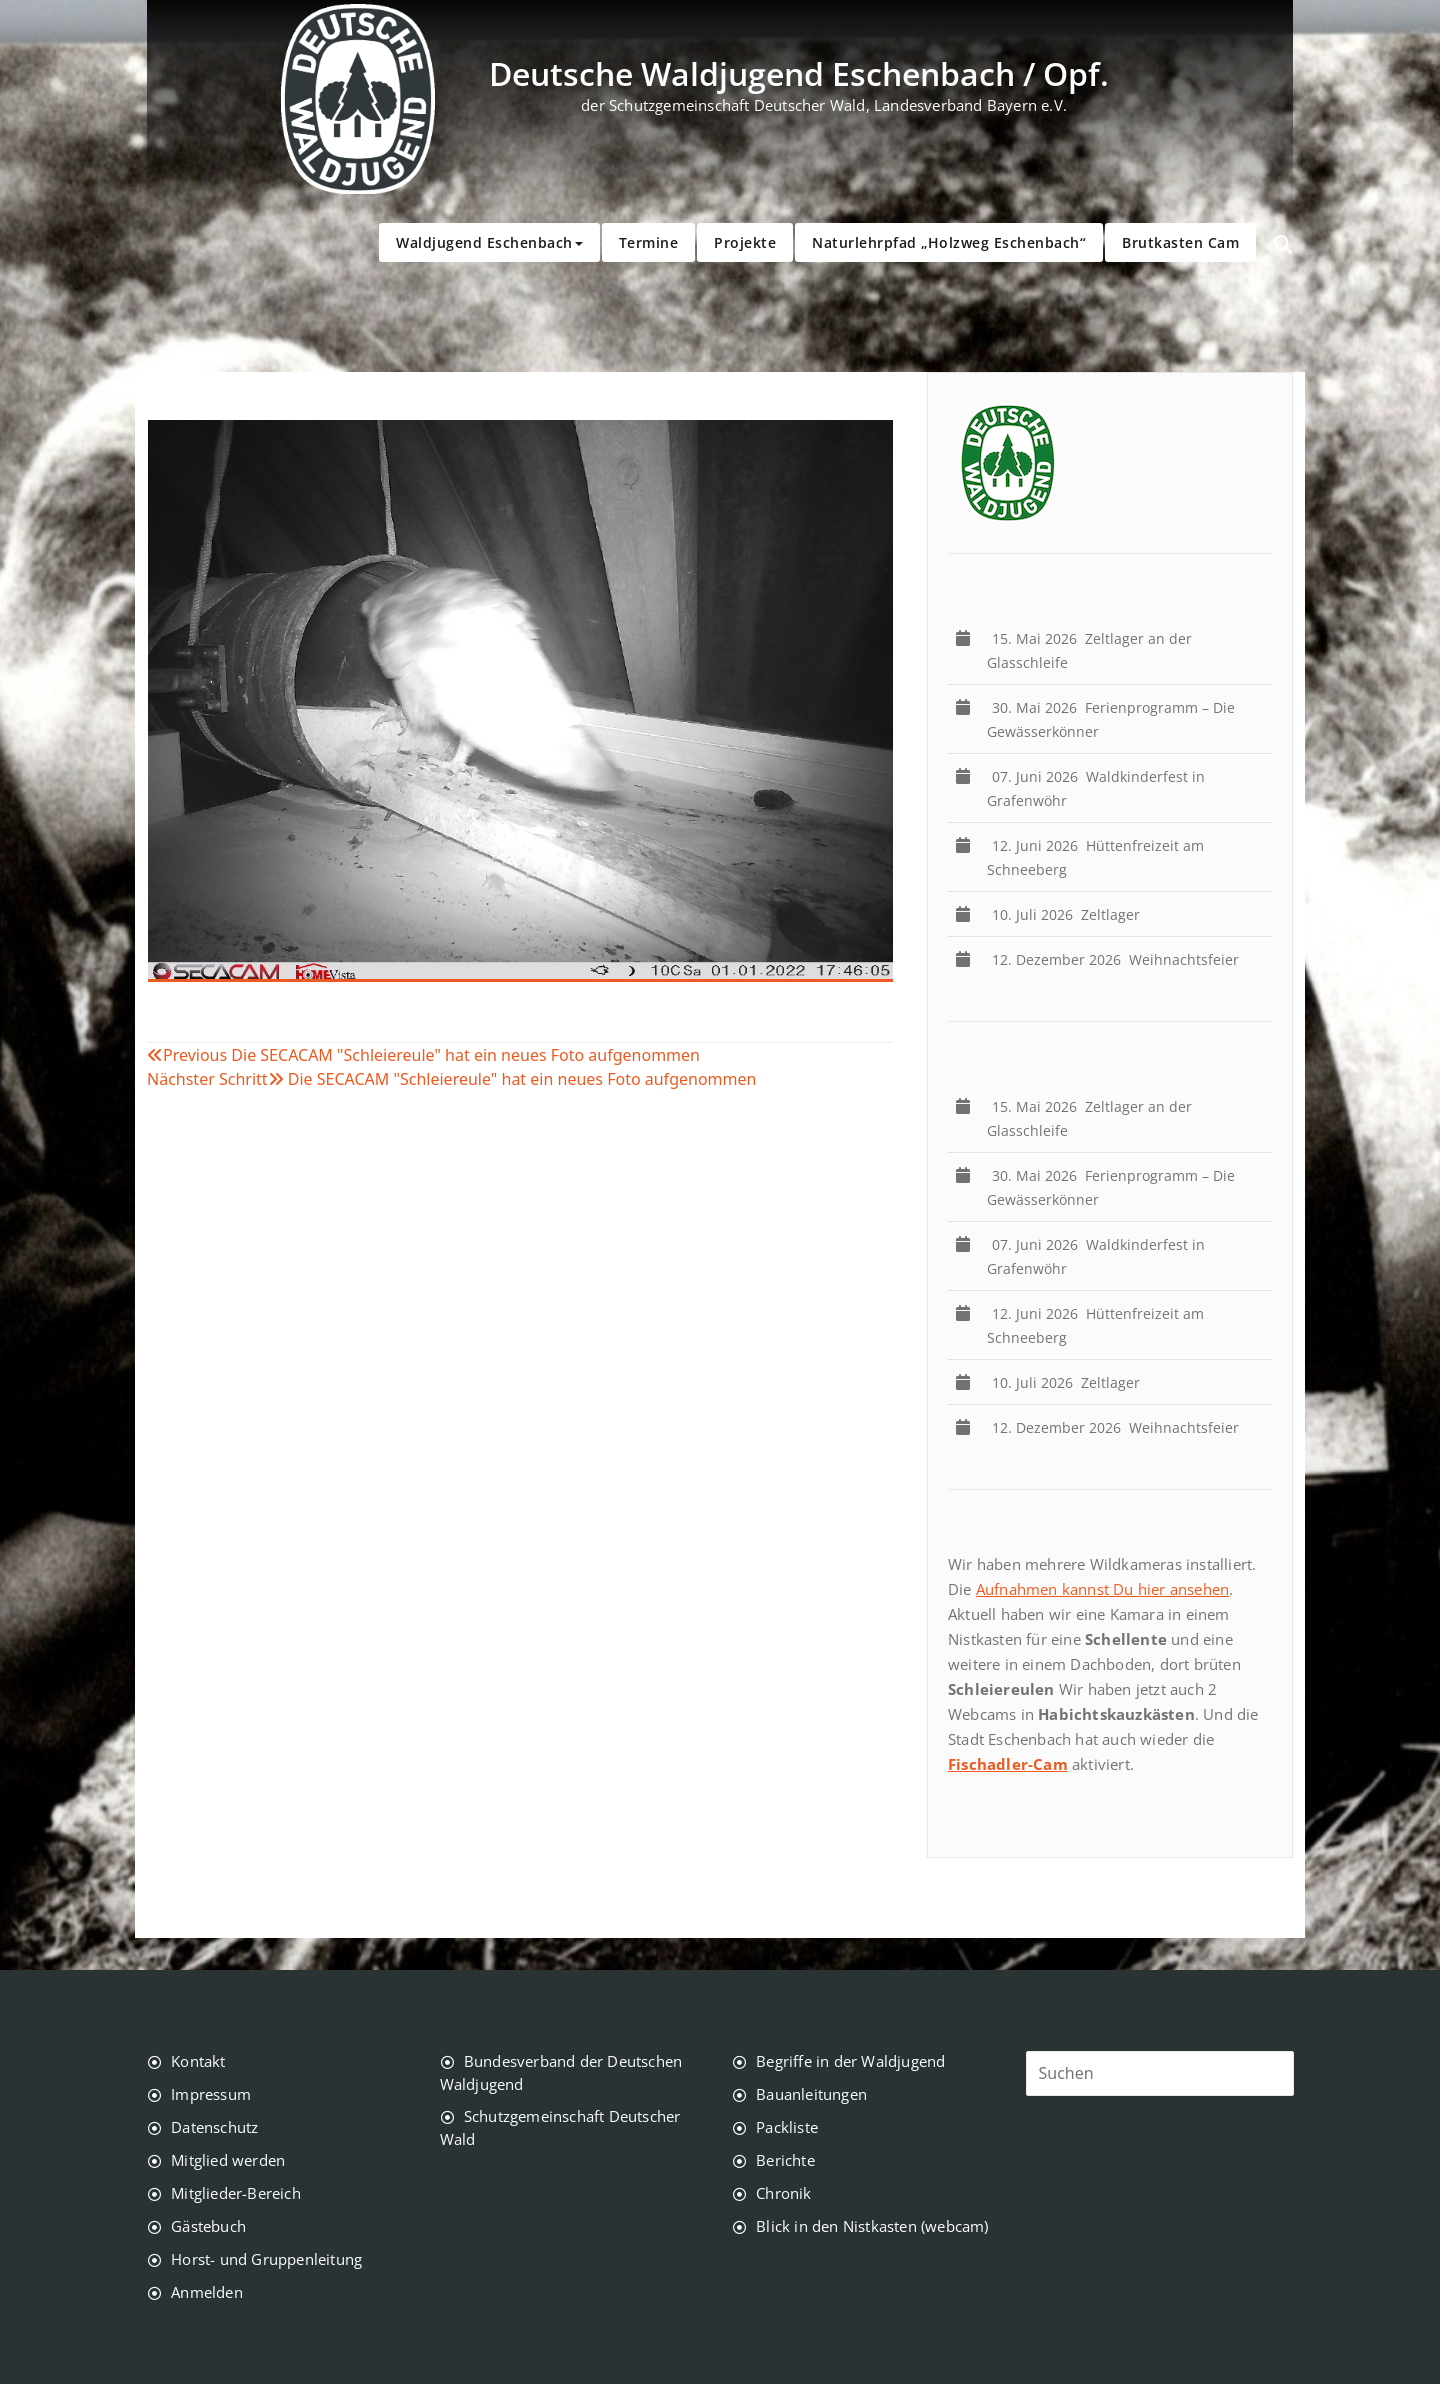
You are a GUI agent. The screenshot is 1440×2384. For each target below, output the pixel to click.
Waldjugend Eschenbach (489, 242)
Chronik (783, 2193)
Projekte (745, 242)
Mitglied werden (228, 2160)
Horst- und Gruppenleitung (266, 2259)
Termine (649, 242)
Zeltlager (1070, 914)
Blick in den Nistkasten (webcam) (872, 2226)
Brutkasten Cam (1180, 242)
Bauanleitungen (811, 2094)
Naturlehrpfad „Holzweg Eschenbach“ (949, 242)
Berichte (785, 2160)
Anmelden (207, 2292)
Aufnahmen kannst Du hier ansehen (1102, 1589)
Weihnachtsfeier (1119, 959)
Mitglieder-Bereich (236, 2193)
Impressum (211, 2094)
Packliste (787, 2127)
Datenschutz (214, 2127)
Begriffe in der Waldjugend (850, 2061)
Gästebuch (208, 2226)
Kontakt (198, 2061)
